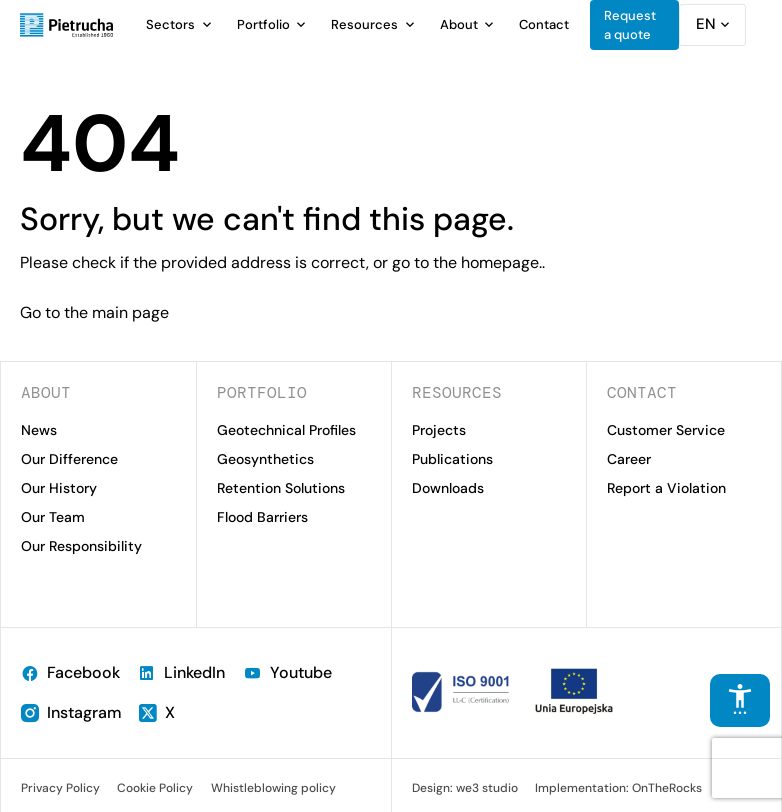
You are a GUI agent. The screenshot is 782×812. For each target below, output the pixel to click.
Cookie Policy (155, 788)
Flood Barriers (262, 517)
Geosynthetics (265, 459)
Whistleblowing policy (273, 788)
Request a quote (630, 25)
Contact (544, 24)
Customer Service (666, 430)
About (459, 24)
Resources (364, 24)
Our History (59, 488)
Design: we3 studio (465, 788)
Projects (439, 430)
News (39, 430)
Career (629, 459)
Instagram (71, 712)
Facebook (70, 672)
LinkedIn (181, 672)
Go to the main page (94, 312)
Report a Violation (666, 488)
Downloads (448, 488)
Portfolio (263, 24)
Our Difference (69, 459)
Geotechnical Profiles (286, 430)
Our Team (53, 517)
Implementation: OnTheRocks (618, 788)
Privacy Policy (60, 788)
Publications (452, 459)
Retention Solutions (281, 488)
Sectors (170, 24)
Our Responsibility (81, 546)
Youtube (287, 672)
